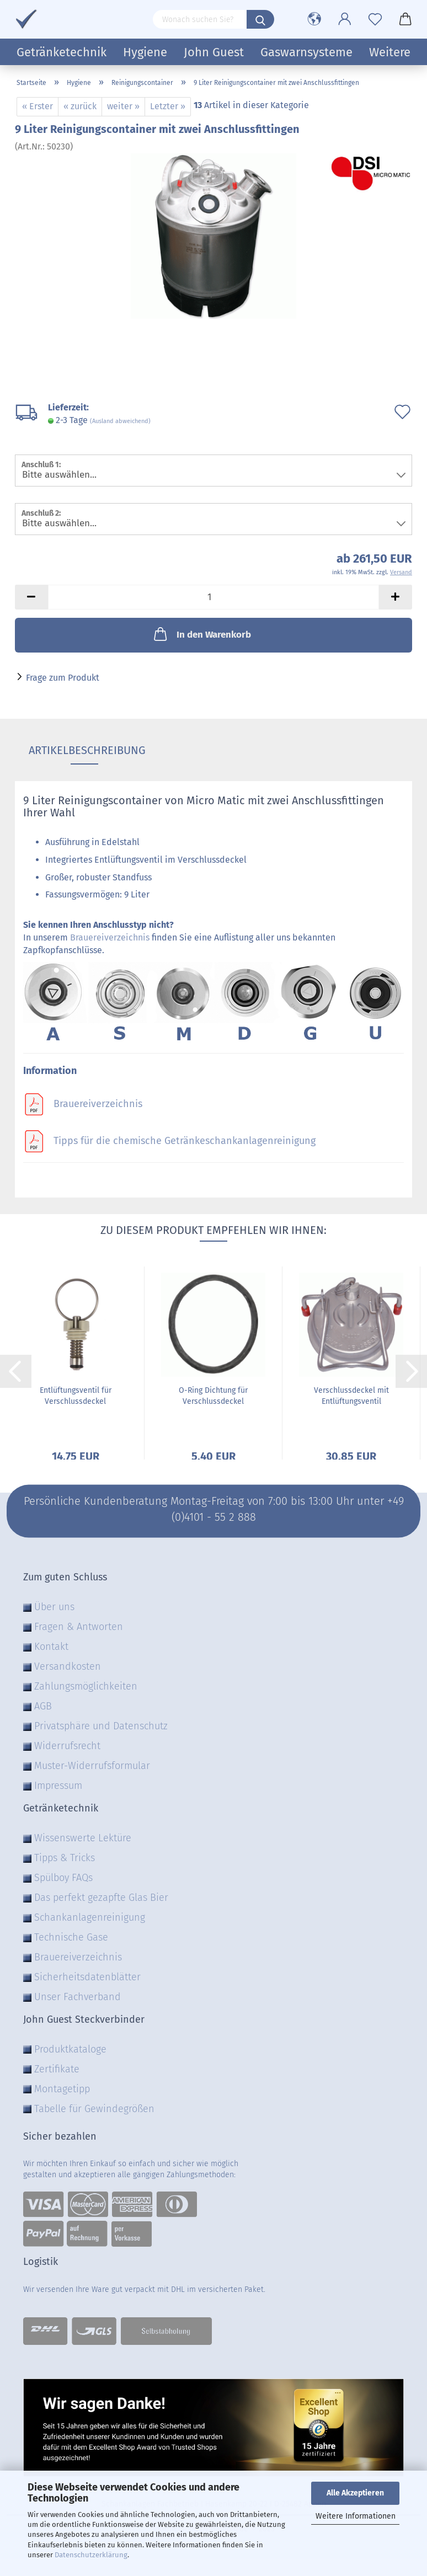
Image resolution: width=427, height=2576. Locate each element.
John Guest (214, 52)
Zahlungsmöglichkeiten (85, 1686)
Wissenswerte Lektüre (82, 1838)
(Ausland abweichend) (120, 421)
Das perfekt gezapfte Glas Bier (101, 1897)
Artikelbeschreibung (84, 750)
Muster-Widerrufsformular (92, 1766)
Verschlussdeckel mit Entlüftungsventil (351, 1396)
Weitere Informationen (356, 2516)
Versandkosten (67, 1666)
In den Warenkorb (201, 634)
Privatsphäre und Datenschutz (101, 1726)
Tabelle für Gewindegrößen (94, 2109)
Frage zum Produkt (62, 677)
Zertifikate (56, 2069)
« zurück (80, 106)
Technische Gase (71, 1937)
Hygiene (145, 52)
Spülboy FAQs (63, 1878)
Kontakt (51, 1646)
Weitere (389, 52)
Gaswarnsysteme (306, 52)
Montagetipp (62, 2089)
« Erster (37, 106)
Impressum (58, 1785)
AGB (43, 1706)
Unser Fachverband (77, 1997)
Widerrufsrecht (67, 1746)
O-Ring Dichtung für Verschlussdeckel (213, 1396)
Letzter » (167, 106)
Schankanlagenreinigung (89, 1917)
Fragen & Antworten (78, 1627)
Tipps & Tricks (64, 1858)
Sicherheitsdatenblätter (87, 1977)
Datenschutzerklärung (91, 2555)
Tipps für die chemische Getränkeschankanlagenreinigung (185, 1141)
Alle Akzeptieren (355, 2493)
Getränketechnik (61, 52)
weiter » (123, 106)
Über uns (54, 1607)
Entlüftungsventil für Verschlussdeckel (75, 1396)
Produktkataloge (70, 2049)
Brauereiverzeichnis (110, 937)
